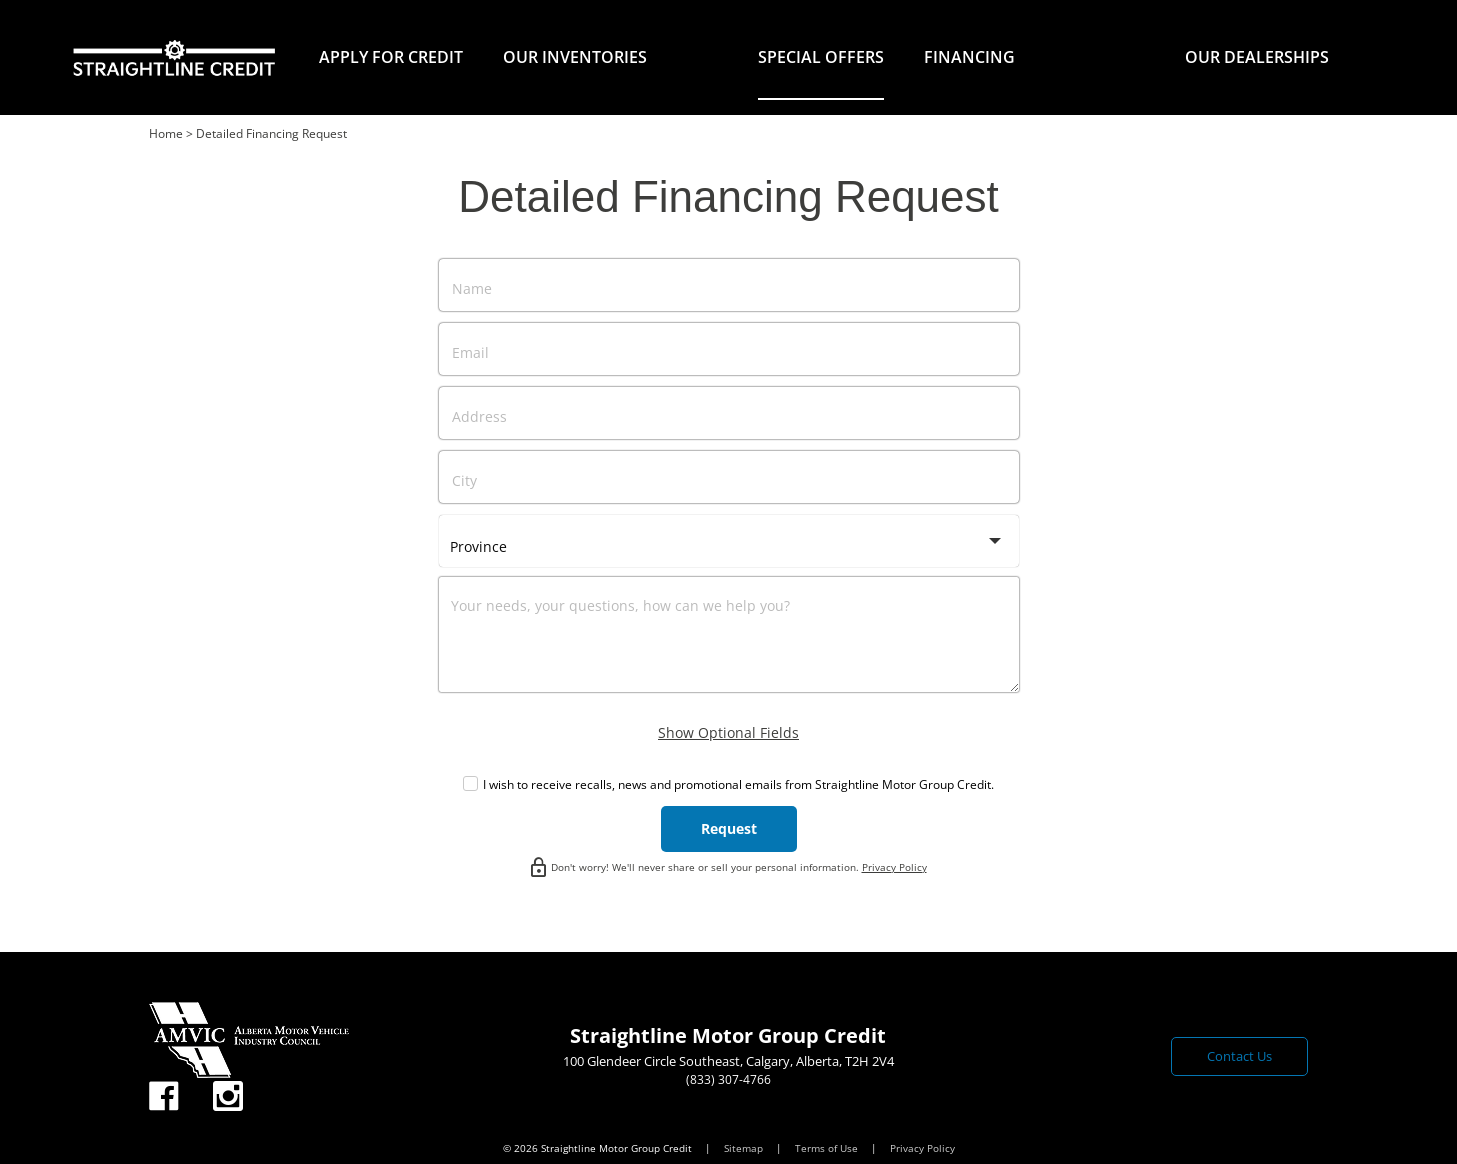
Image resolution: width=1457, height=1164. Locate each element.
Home (166, 133)
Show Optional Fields (728, 732)
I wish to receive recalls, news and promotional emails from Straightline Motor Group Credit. (738, 784)
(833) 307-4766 (728, 1079)
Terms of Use (828, 1148)
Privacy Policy (894, 867)
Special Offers (821, 57)
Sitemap (745, 1148)
